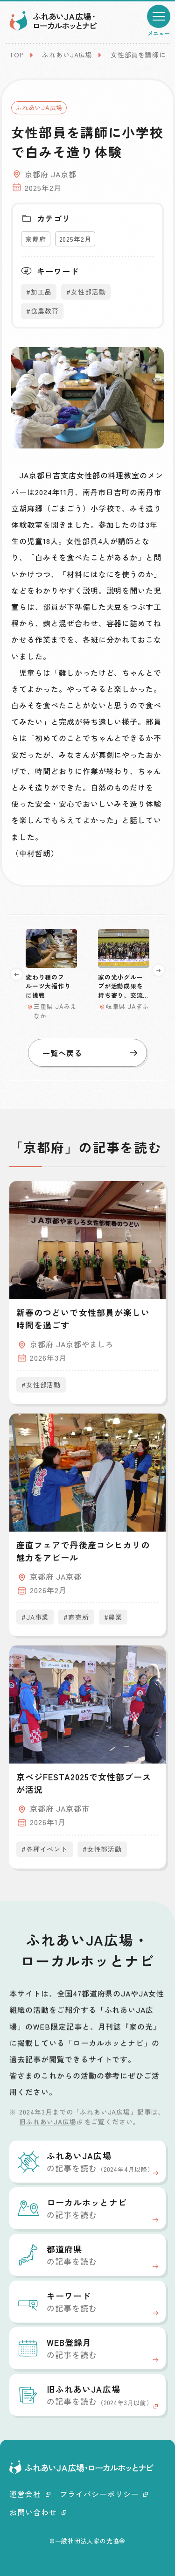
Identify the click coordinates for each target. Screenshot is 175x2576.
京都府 (35, 239)
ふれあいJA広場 (67, 54)
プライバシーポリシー (104, 2493)
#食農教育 (42, 310)
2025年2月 (75, 239)
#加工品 (38, 291)
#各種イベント (44, 1849)
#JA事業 (35, 1617)
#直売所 (76, 1617)
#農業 (113, 1617)
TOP (16, 54)
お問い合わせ (37, 2512)
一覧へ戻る (89, 1052)
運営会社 (29, 2493)
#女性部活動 (85, 291)
